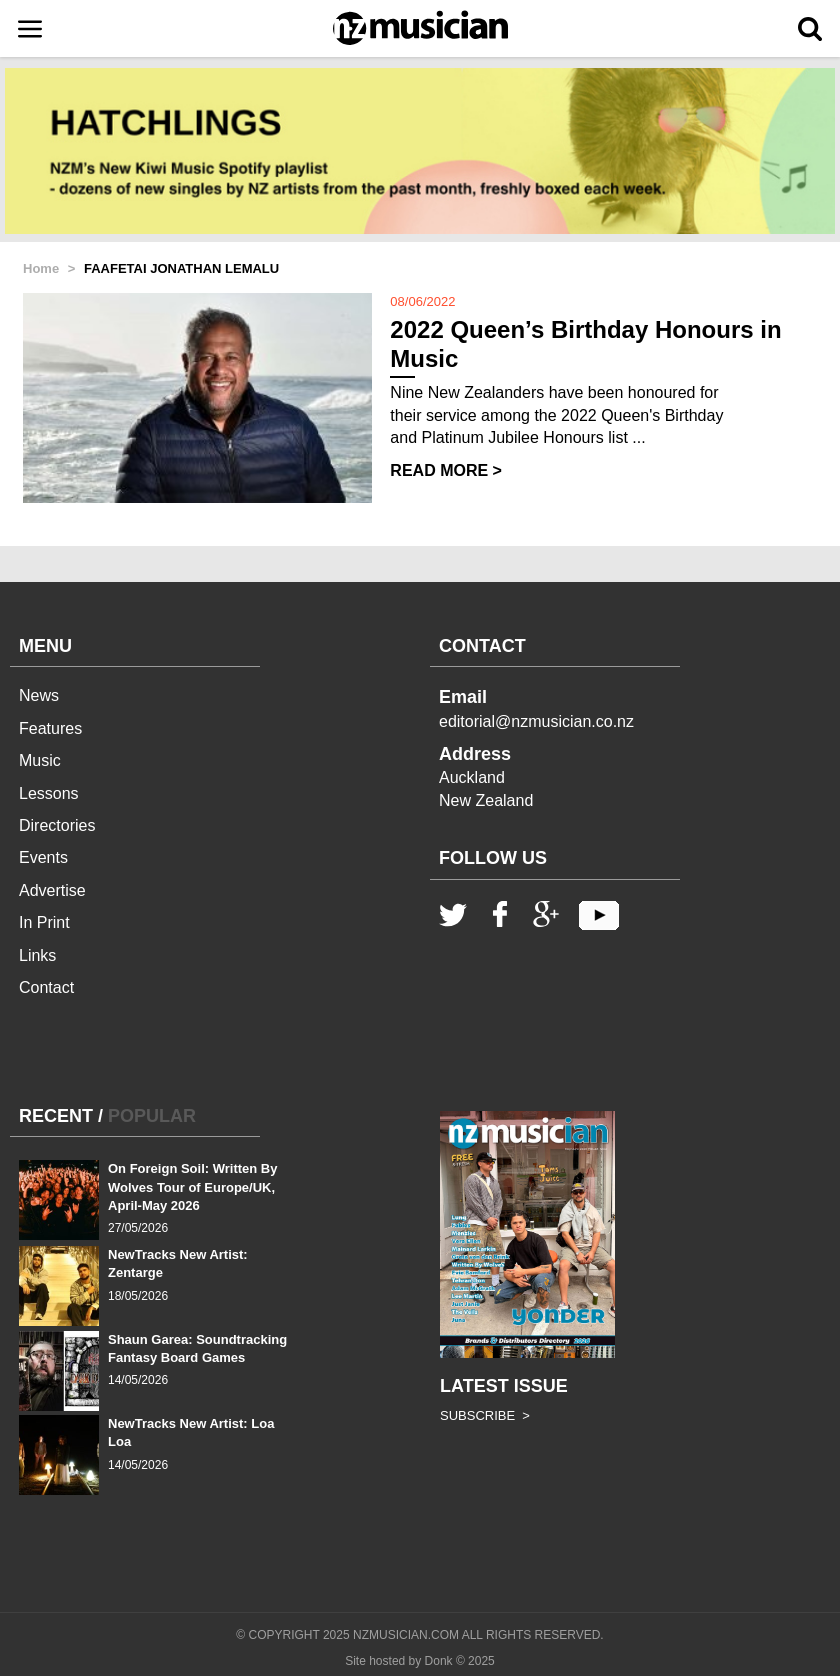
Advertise (52, 890)
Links (37, 955)
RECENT (56, 1116)
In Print (44, 922)
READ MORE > (446, 470)
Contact (46, 987)
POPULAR (152, 1116)
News (39, 695)
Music (40, 760)
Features (50, 728)
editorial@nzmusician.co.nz (536, 721)
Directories (57, 825)
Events (43, 857)
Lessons (49, 793)
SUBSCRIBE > (485, 1415)
